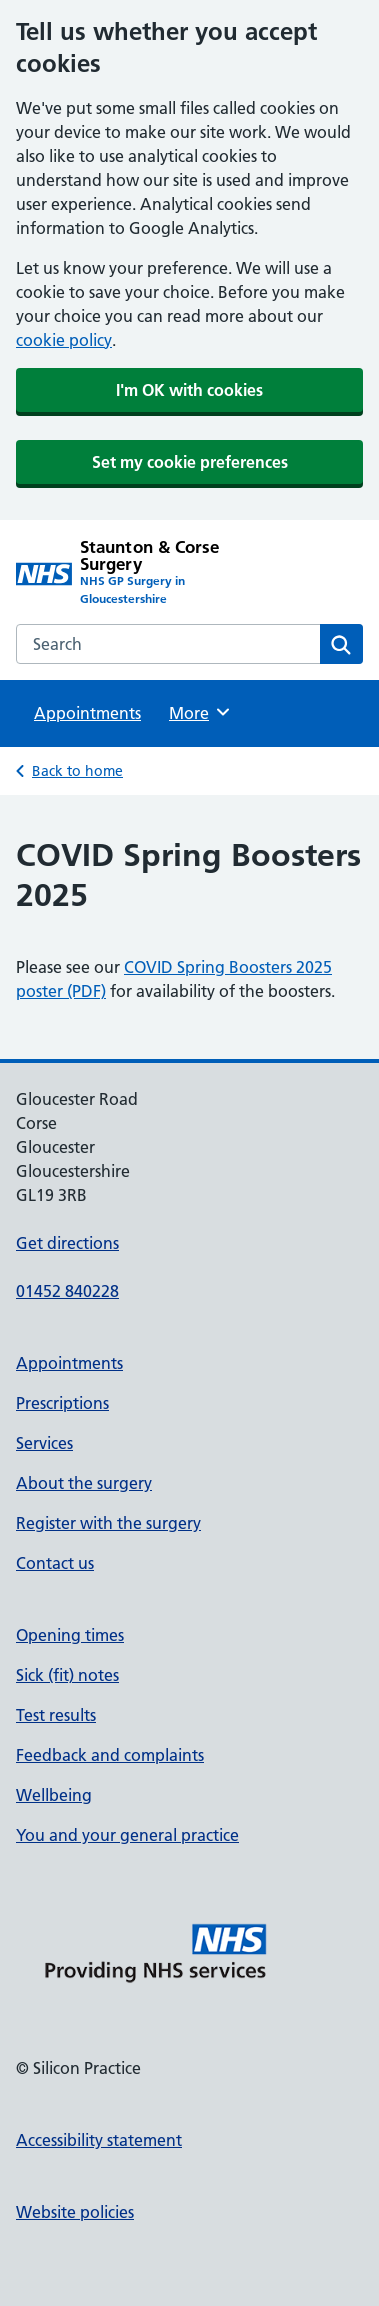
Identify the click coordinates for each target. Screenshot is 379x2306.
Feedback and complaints (110, 1755)
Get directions (67, 1243)
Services (44, 1443)
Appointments (87, 713)
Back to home (77, 771)
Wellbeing (54, 1795)
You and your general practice (127, 1835)
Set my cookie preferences (190, 462)
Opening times (70, 1635)
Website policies (75, 2212)
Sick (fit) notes (67, 1675)
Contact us (55, 1563)
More (200, 712)
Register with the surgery (108, 1523)
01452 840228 (67, 1291)
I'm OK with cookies (189, 390)
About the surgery (84, 1483)
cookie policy (64, 340)
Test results (56, 1715)
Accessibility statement (99, 2140)
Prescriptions (62, 1403)
